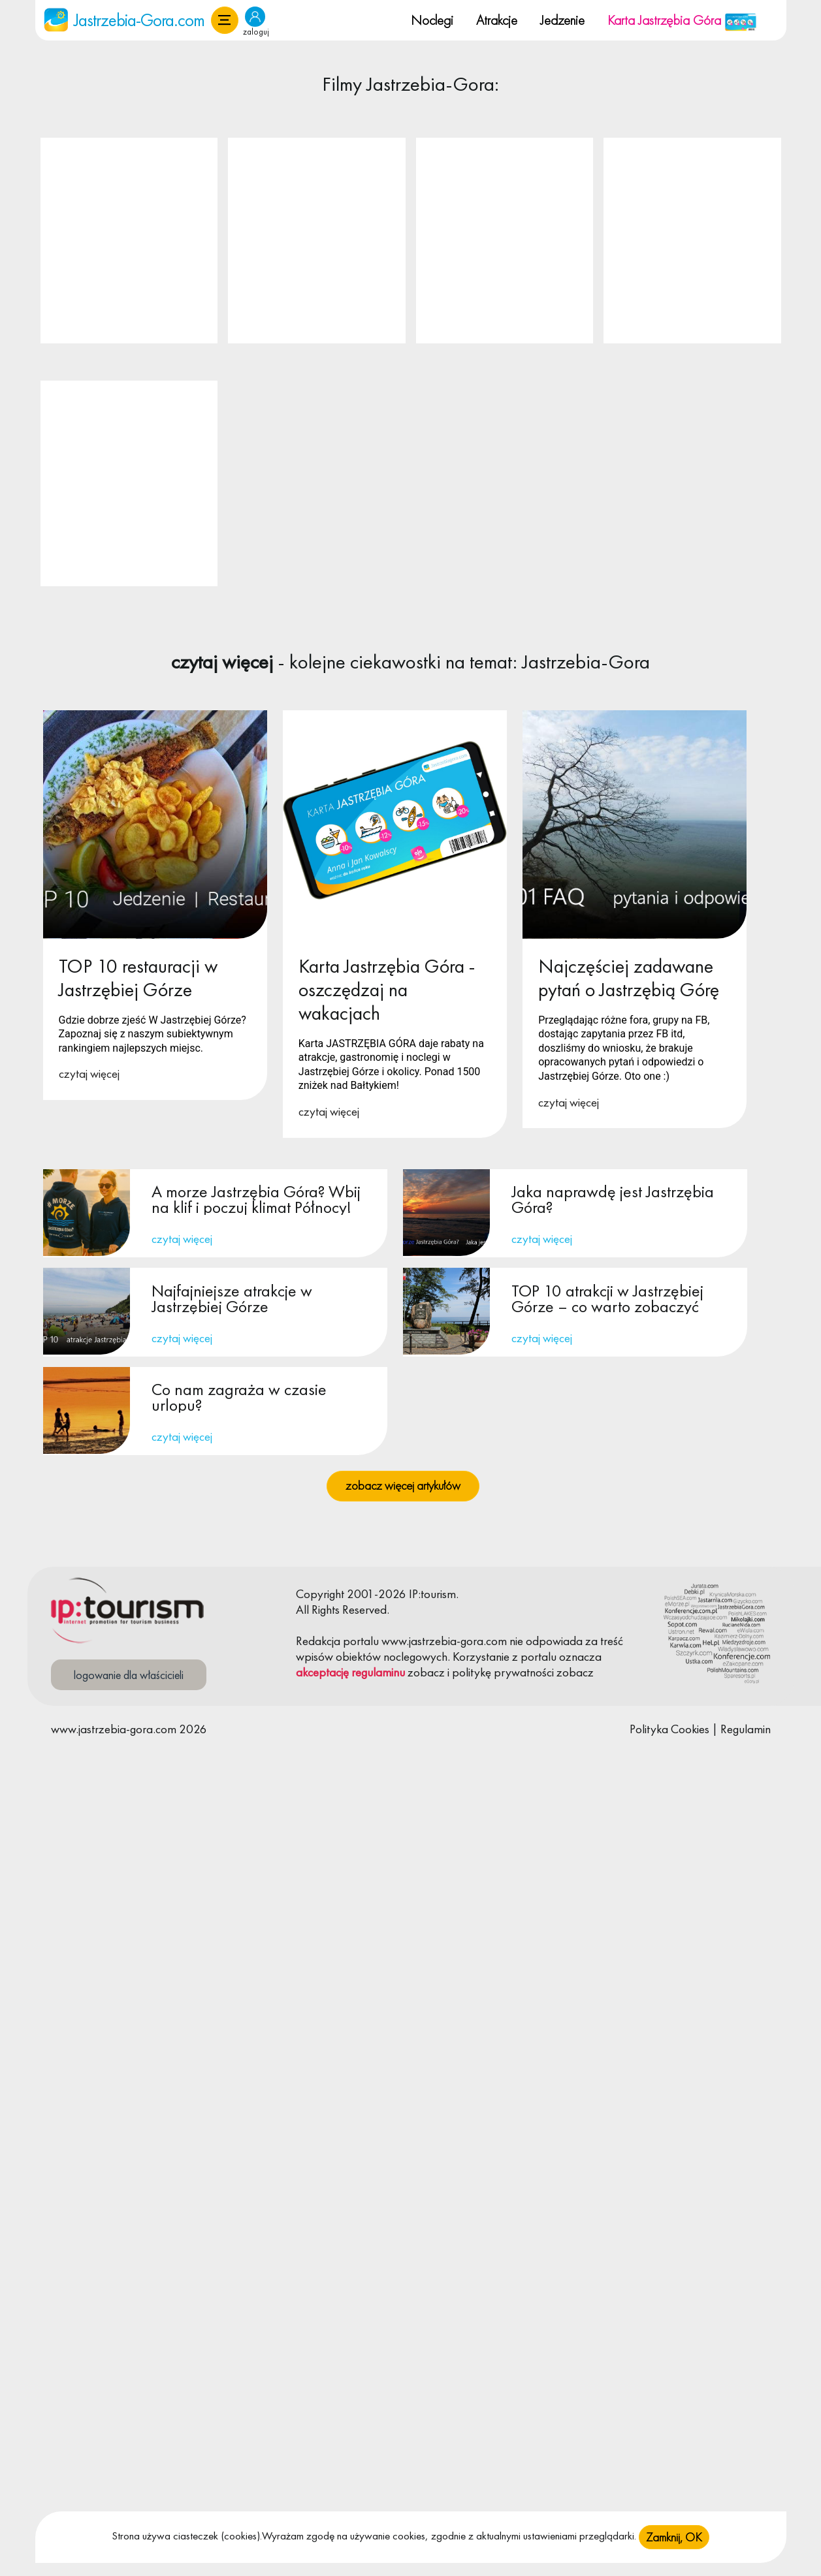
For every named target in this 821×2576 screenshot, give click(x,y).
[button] (224, 20)
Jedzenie (562, 20)
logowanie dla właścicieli (129, 1674)
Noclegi (432, 20)
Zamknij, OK (674, 2537)
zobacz (426, 1672)
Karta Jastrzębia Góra (682, 20)
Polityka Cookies (669, 1729)
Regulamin (745, 1729)
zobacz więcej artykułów (403, 1485)
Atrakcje (496, 20)
